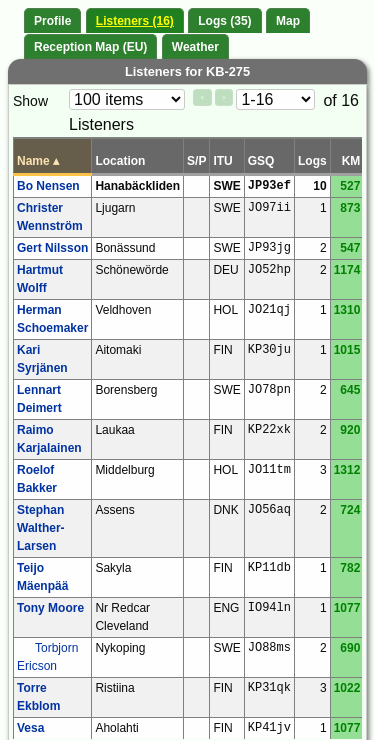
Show (30, 101)
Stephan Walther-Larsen (41, 528)
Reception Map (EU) (90, 47)
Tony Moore (50, 608)
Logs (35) (224, 21)
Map (288, 21)
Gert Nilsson (52, 248)
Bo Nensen (48, 186)
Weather (195, 47)
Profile (52, 21)
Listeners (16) (135, 21)
